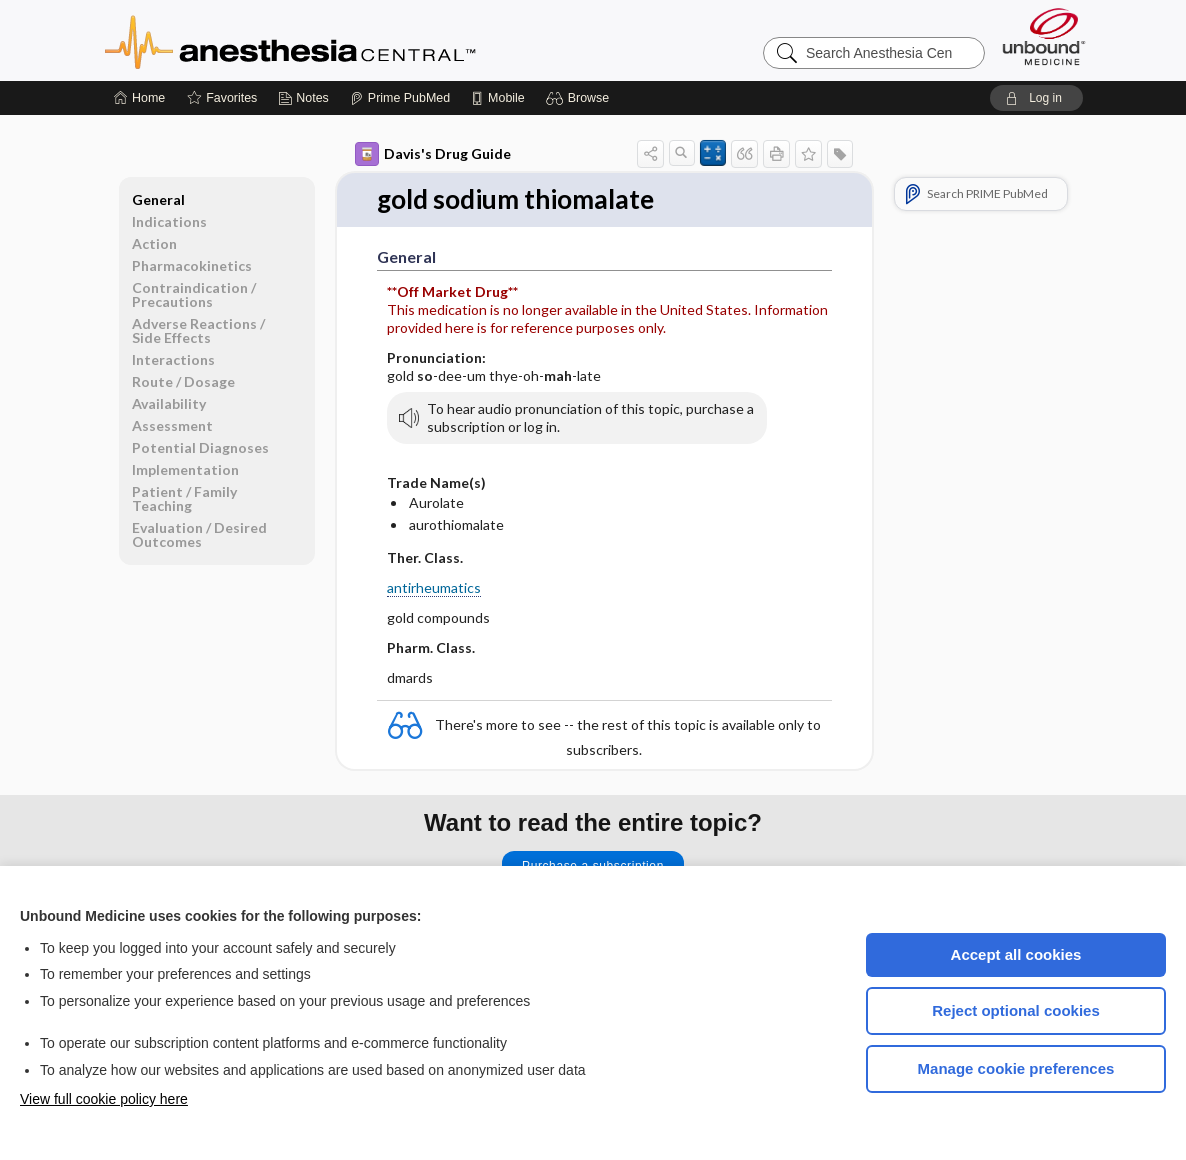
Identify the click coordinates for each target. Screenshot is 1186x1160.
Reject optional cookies (1016, 1010)
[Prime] (400, 98)
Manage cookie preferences (1016, 1068)
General (158, 199)
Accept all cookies (1016, 954)
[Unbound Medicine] (1044, 36)
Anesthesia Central (353, 40)
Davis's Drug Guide (433, 154)
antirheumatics (434, 587)
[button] (580, 98)
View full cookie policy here (104, 1099)
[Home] (139, 98)
